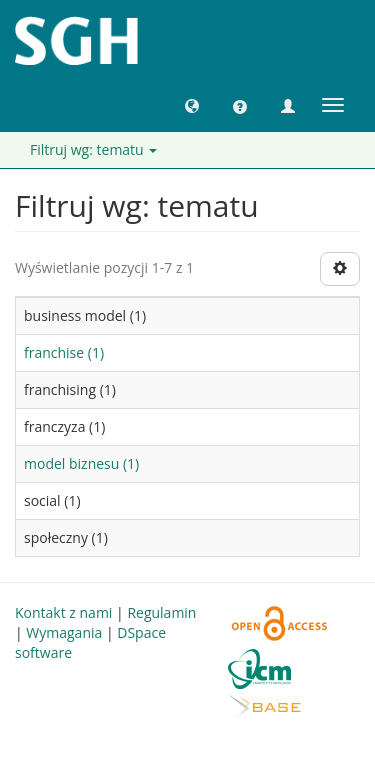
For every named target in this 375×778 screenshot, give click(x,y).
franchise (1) (64, 352)
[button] (192, 105)
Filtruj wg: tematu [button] (93, 149)
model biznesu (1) (81, 463)
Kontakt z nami (63, 612)
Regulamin (161, 612)
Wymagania (64, 632)
